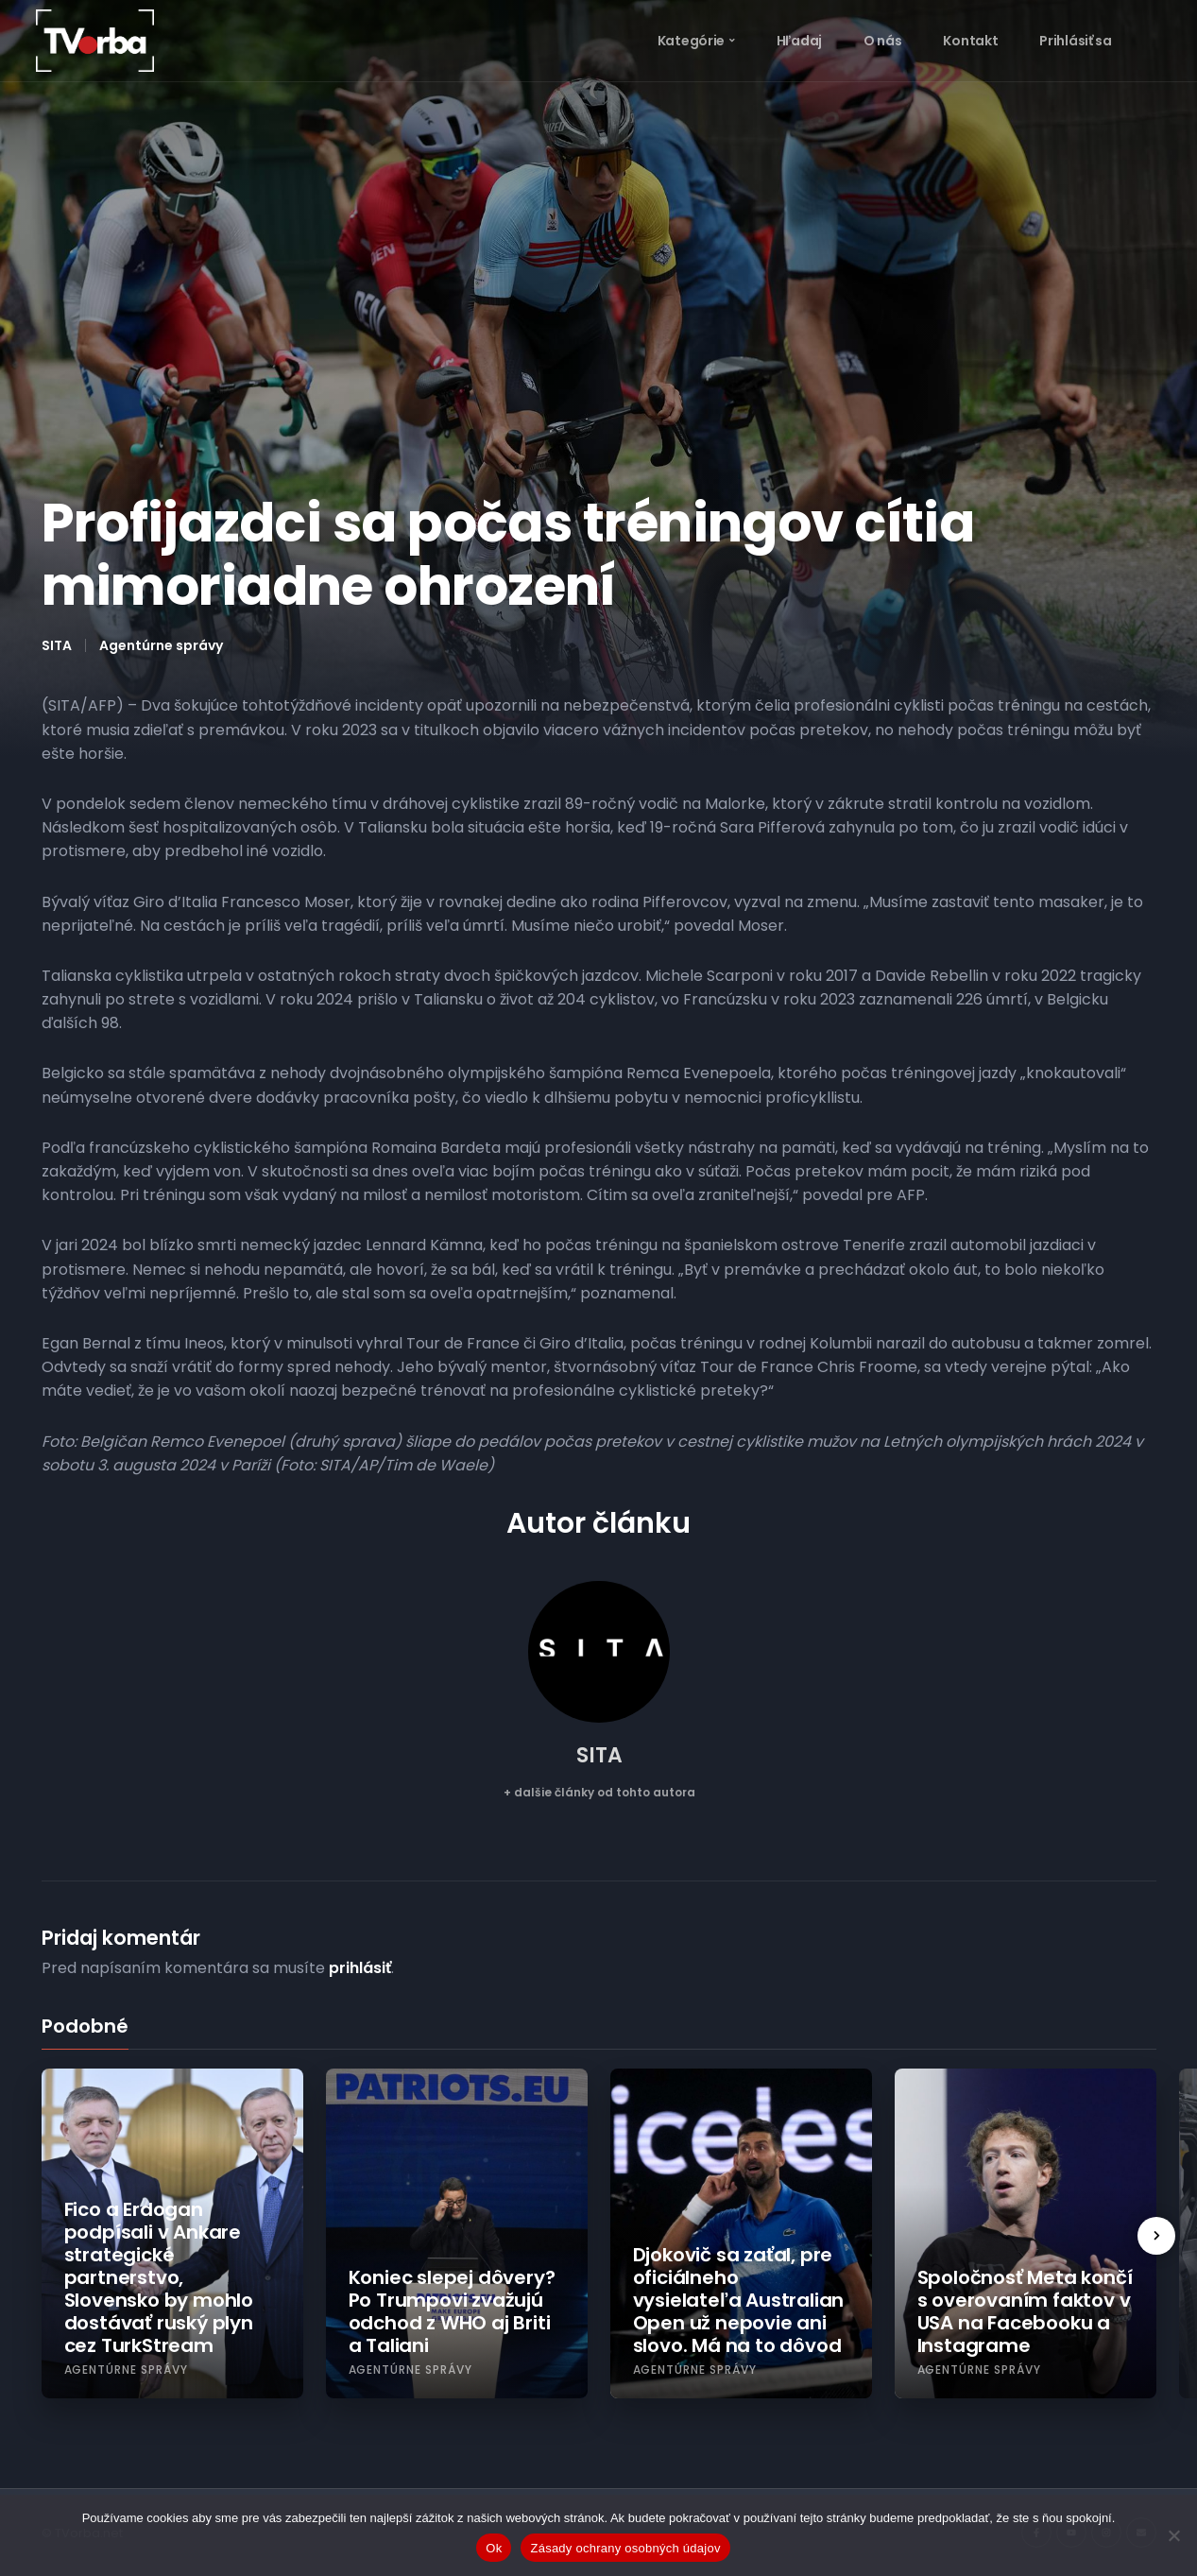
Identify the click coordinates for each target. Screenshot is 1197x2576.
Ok (494, 2548)
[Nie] (1173, 2535)
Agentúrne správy (161, 645)
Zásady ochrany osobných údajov (625, 2548)
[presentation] (1156, 2236)
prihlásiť (360, 1968)
